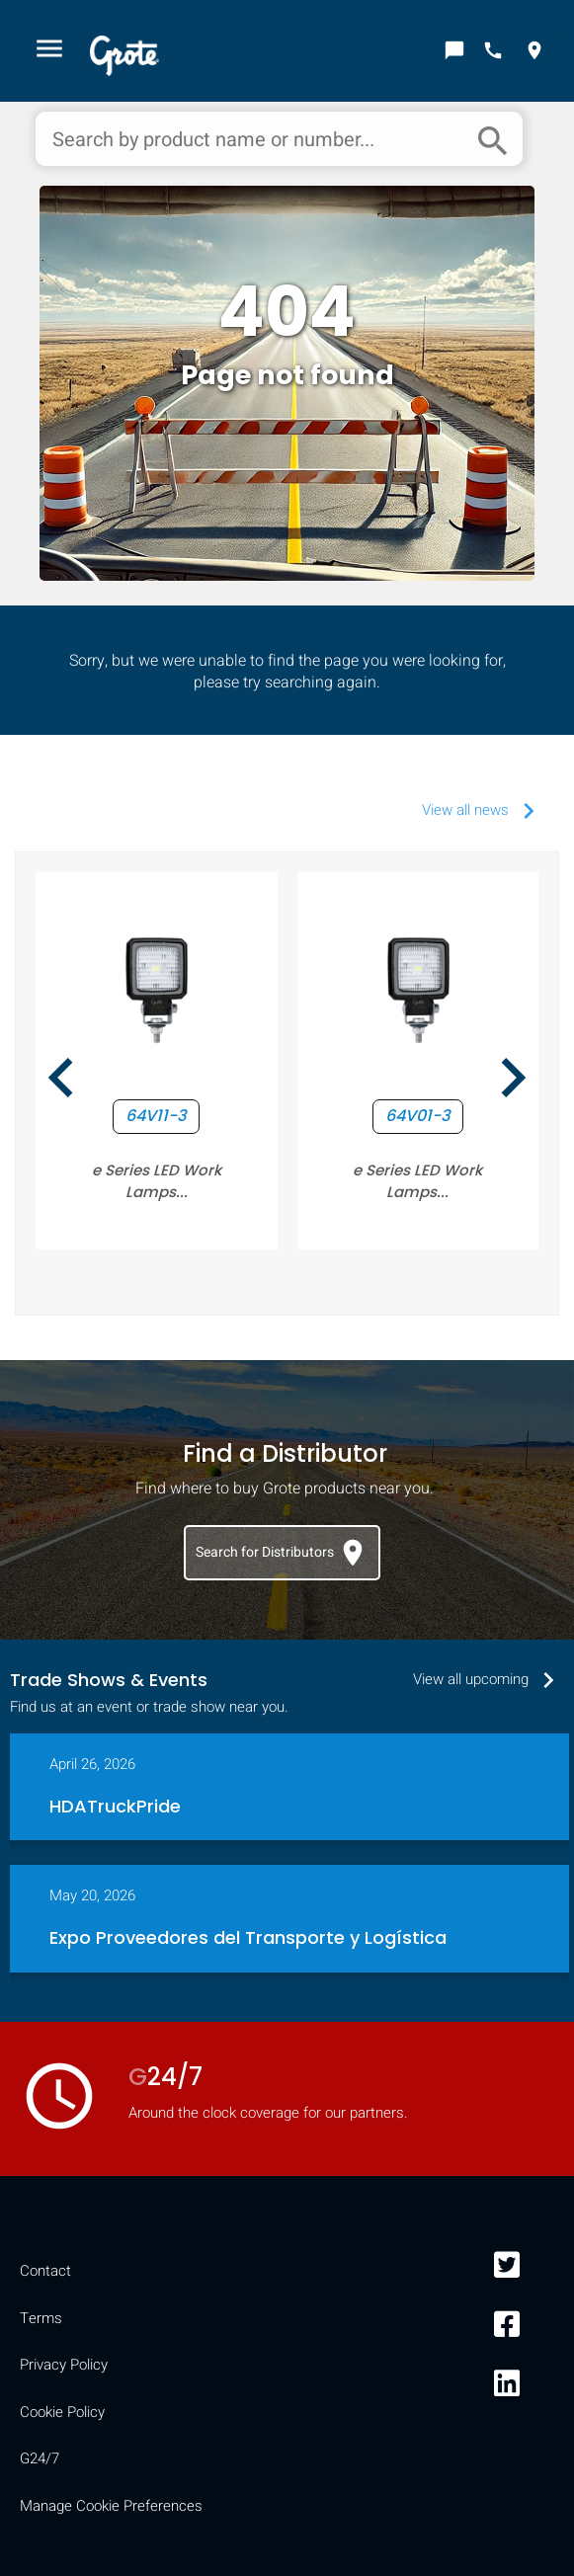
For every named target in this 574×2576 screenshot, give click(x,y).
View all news (483, 810)
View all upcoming (488, 1679)
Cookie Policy (62, 2412)
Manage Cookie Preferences (111, 2506)
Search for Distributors (282, 1553)
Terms (41, 2318)
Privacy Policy (64, 2364)
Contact (45, 2271)
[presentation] (61, 1081)
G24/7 (39, 2458)
